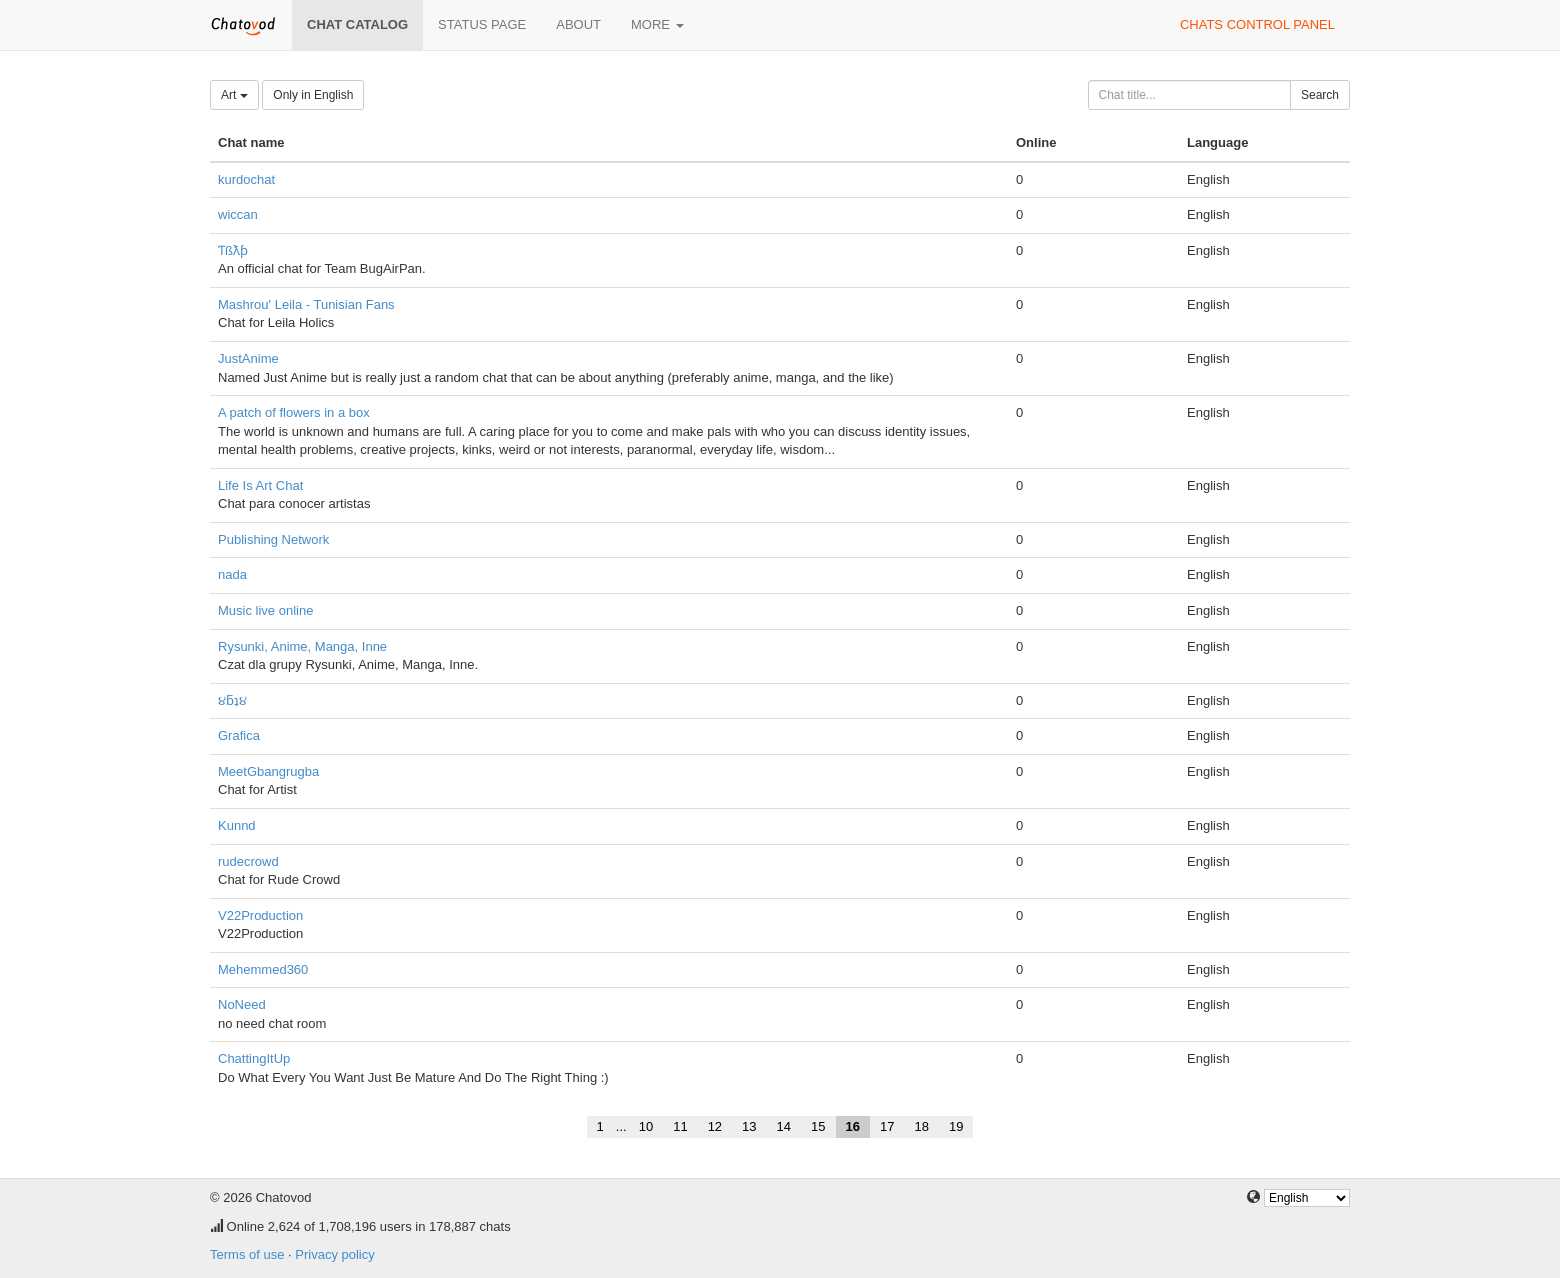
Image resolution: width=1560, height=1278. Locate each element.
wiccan (238, 214)
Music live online (265, 610)
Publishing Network (273, 539)
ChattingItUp (254, 1058)
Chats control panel (1257, 24)
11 (680, 1126)
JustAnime (248, 358)
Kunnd (237, 825)
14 (784, 1126)
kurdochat (246, 179)
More (657, 24)
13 (749, 1126)
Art (234, 95)
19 (956, 1126)
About (578, 24)
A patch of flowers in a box (294, 412)
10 (646, 1126)
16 (853, 1126)
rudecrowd (248, 861)
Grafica (239, 735)
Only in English (313, 95)
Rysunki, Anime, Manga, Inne (302, 646)
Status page (482, 24)
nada (232, 574)
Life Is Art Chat (260, 485)
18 (921, 1126)
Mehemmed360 (263, 969)
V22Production (260, 915)
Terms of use (247, 1254)
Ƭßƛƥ (233, 250)
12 (715, 1126)
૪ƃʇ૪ (232, 700)
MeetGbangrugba (268, 771)
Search (1320, 95)
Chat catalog (357, 24)
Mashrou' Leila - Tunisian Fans (306, 304)
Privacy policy (334, 1254)
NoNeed (242, 1004)
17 (887, 1126)
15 (818, 1126)
